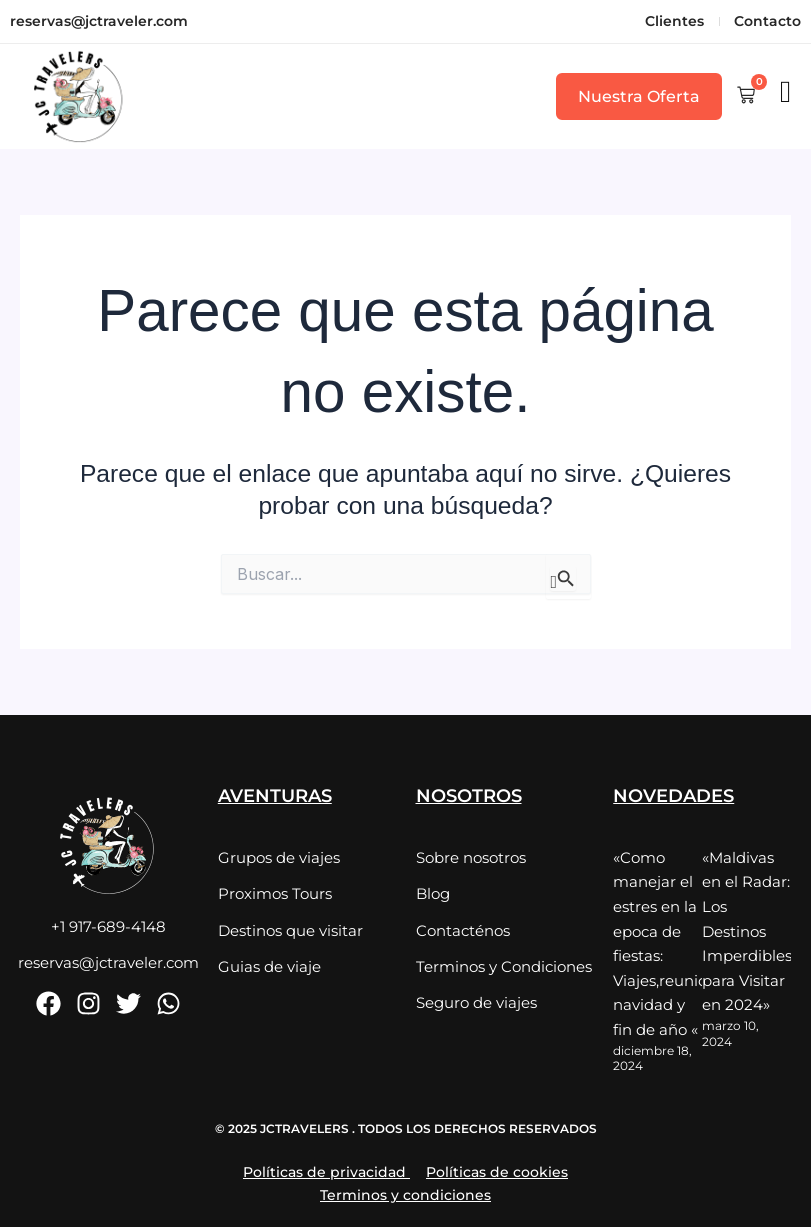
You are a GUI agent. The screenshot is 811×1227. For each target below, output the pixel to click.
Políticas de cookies (497, 1167)
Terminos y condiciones (405, 1190)
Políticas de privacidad (324, 1167)
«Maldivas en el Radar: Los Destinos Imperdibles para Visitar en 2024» (747, 929)
